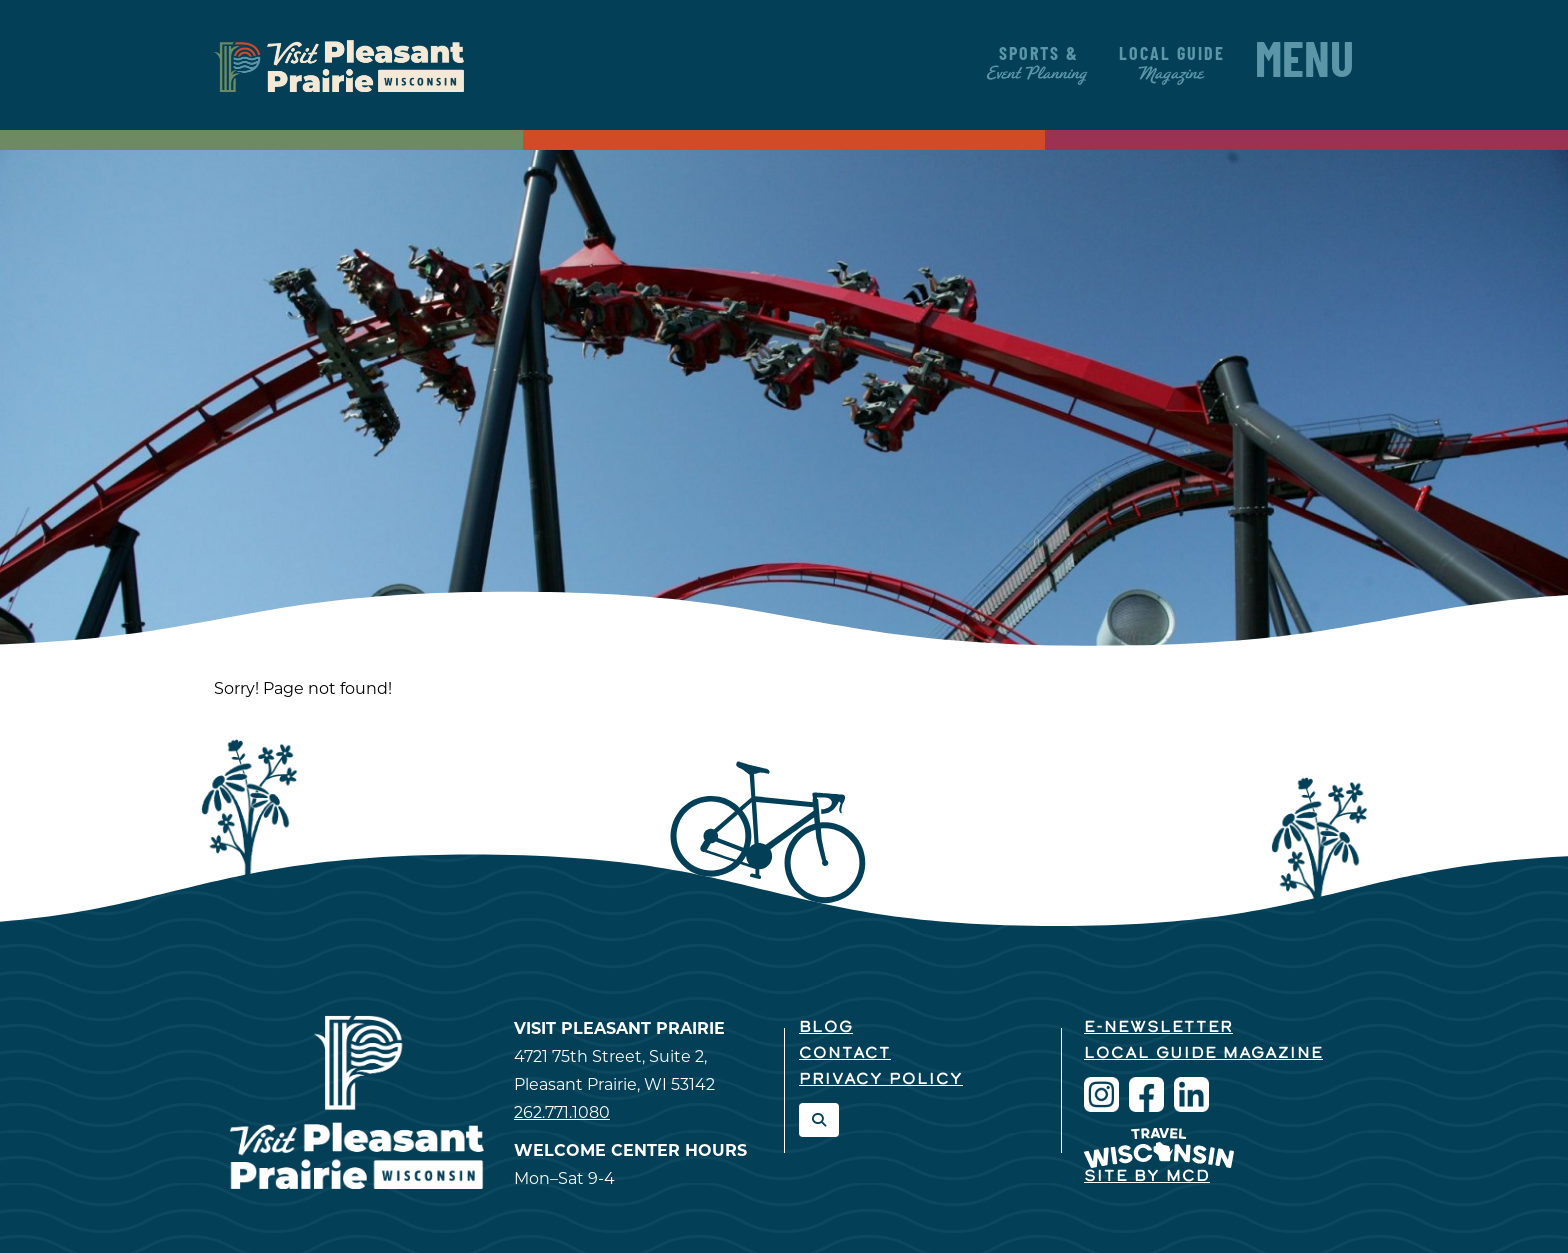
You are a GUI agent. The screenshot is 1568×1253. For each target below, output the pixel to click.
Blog (826, 1028)
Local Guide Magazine (1203, 1054)
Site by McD (1147, 1177)
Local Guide (1172, 64)
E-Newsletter (1158, 1028)
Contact (845, 1054)
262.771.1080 (562, 1112)
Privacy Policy (881, 1080)
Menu (1304, 65)
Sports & (1038, 64)
